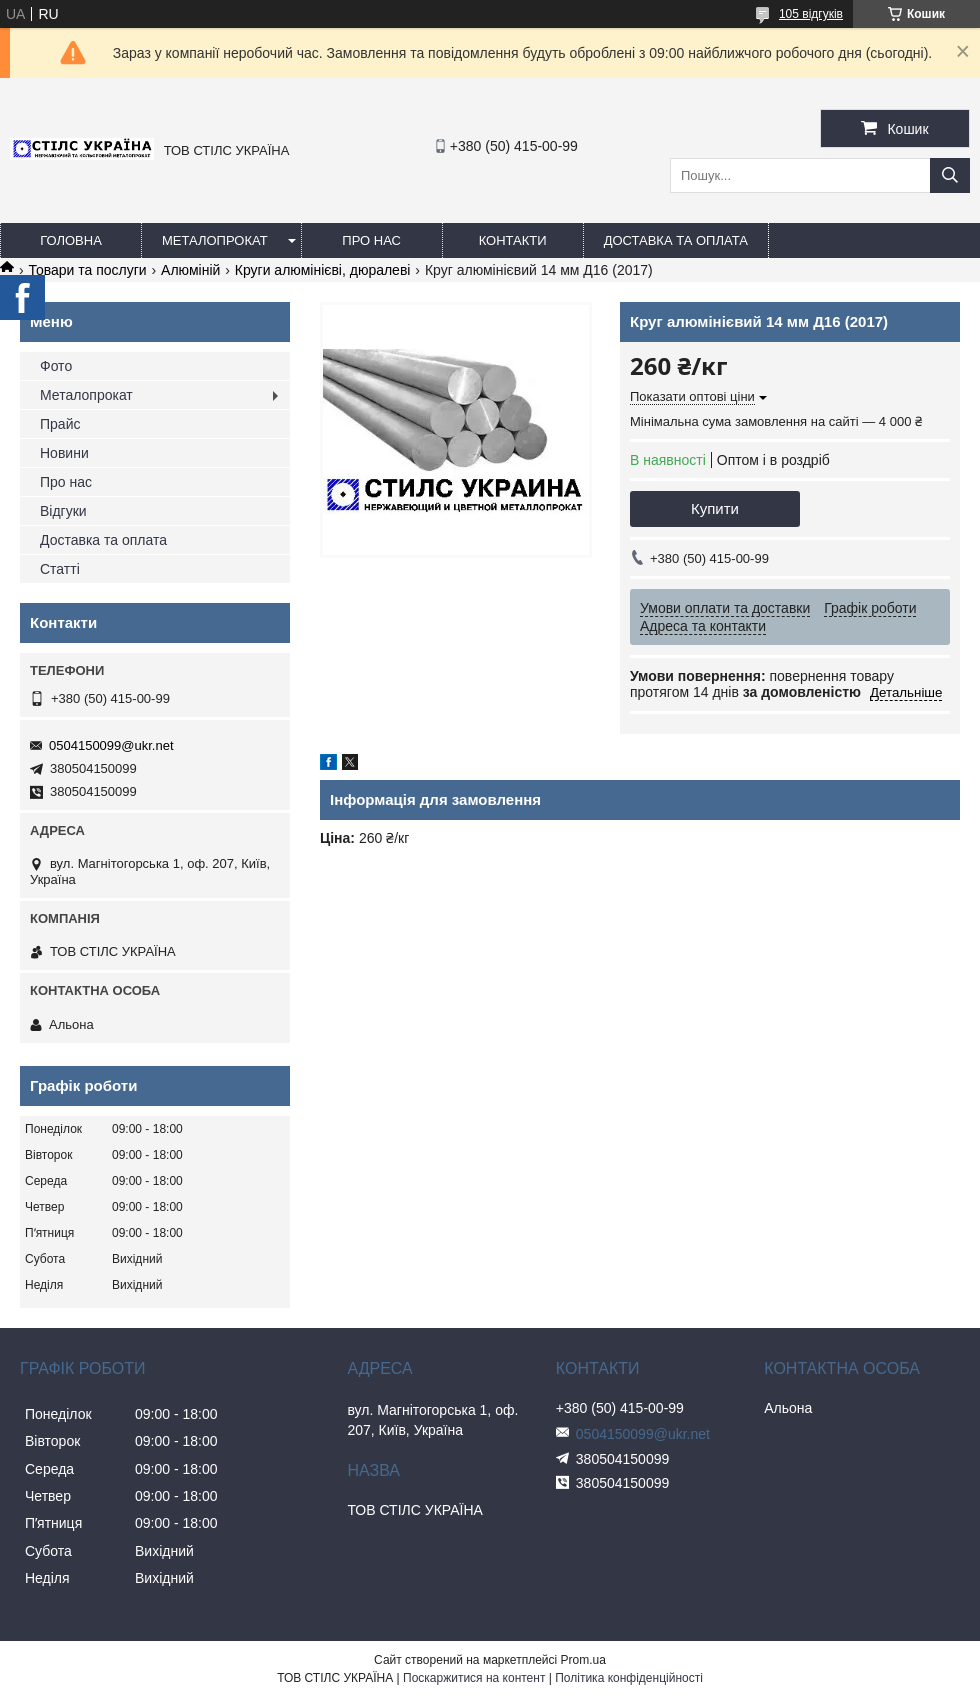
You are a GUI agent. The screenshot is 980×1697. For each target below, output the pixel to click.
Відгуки (63, 511)
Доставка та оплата (676, 240)
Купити (715, 508)
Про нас (371, 240)
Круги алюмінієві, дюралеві (323, 270)
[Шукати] (950, 175)
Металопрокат (215, 240)
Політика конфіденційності (629, 1678)
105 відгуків (811, 14)
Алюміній (190, 270)
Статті (60, 569)
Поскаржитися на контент (474, 1678)
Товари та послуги (87, 270)
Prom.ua (583, 1660)
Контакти (513, 240)
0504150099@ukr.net (111, 745)
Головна (71, 240)
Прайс (60, 424)
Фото (56, 366)
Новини (64, 453)
